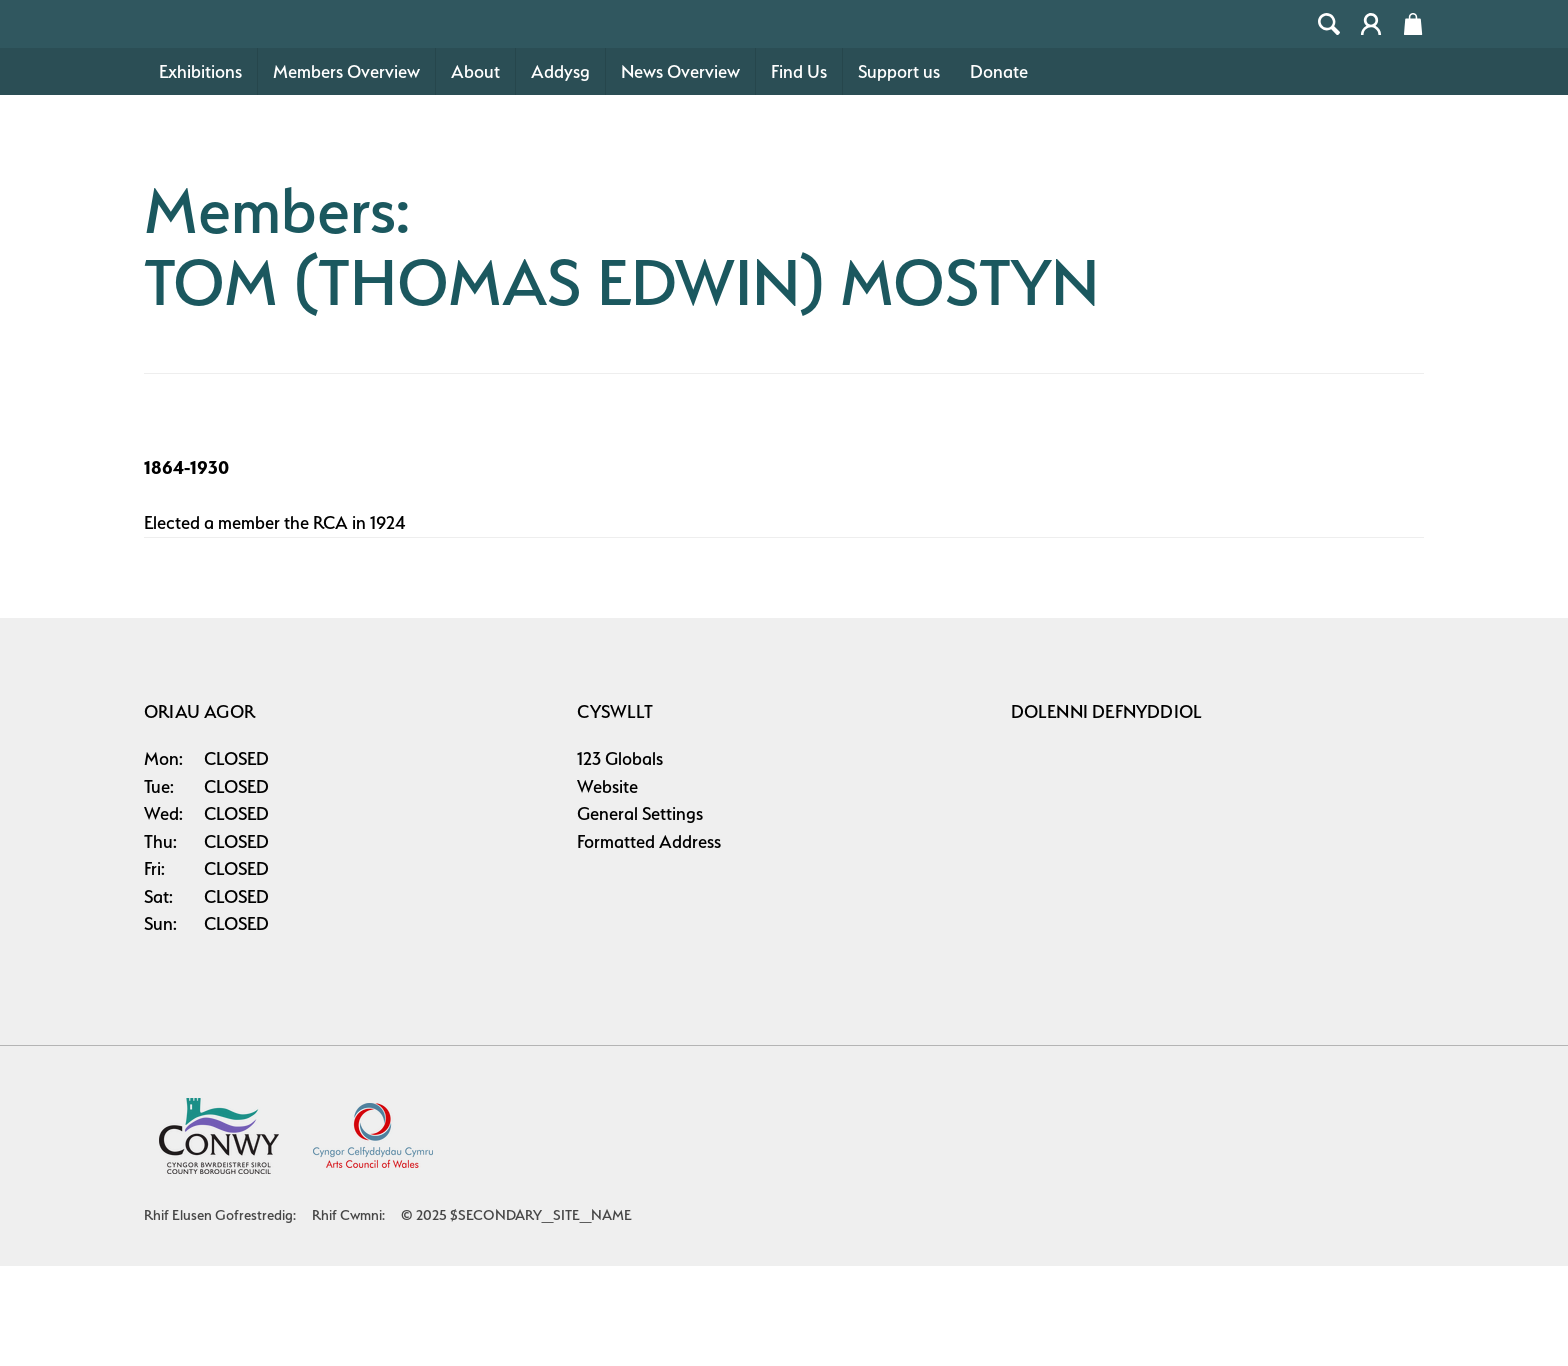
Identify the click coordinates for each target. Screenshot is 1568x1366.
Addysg (560, 171)
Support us (899, 171)
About (475, 171)
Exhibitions (200, 171)
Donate (999, 171)
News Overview (680, 171)
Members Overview (346, 171)
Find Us (799, 171)
